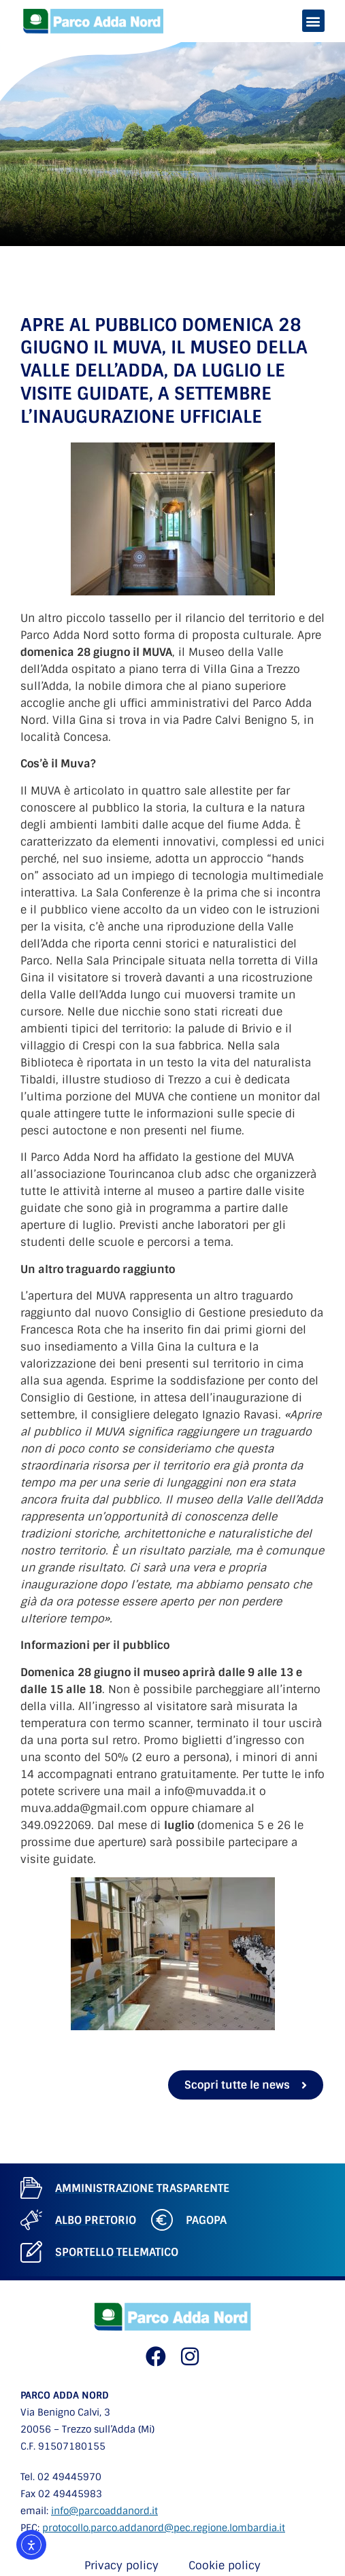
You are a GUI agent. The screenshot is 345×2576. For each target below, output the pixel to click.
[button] (313, 21)
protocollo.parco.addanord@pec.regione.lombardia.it (163, 2528)
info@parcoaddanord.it (104, 2511)
